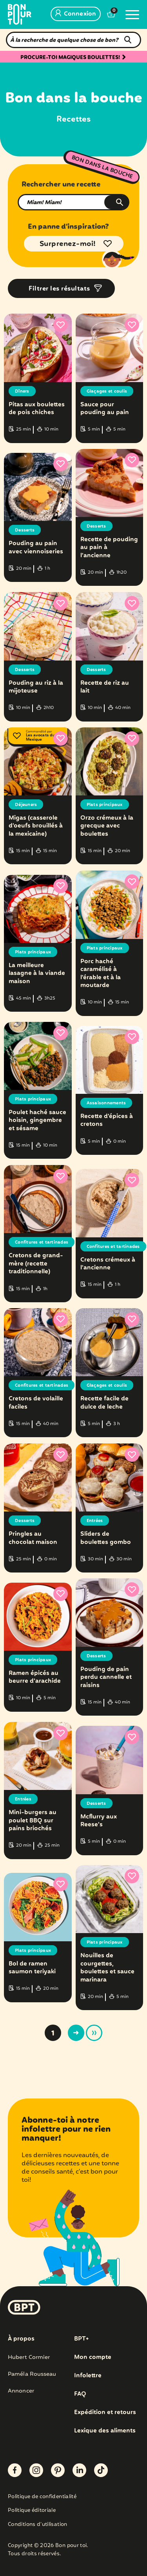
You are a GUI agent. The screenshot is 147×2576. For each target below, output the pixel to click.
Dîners (22, 391)
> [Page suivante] (76, 2033)
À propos (21, 2339)
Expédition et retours (105, 2412)
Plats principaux (105, 804)
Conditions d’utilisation (37, 2525)
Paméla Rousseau (32, 2374)
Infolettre (88, 2376)
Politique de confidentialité (42, 2497)
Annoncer (21, 2391)
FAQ (80, 2394)
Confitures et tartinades (41, 1242)
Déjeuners (26, 804)
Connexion (75, 14)
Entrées (95, 1520)
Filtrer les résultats (59, 289)
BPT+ (81, 2339)
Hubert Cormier (29, 2357)
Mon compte (92, 2357)
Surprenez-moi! (68, 244)
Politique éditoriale (32, 2511)
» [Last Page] (94, 2033)
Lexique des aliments (105, 2431)
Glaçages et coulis (107, 391)
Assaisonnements (106, 1103)
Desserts (24, 530)
